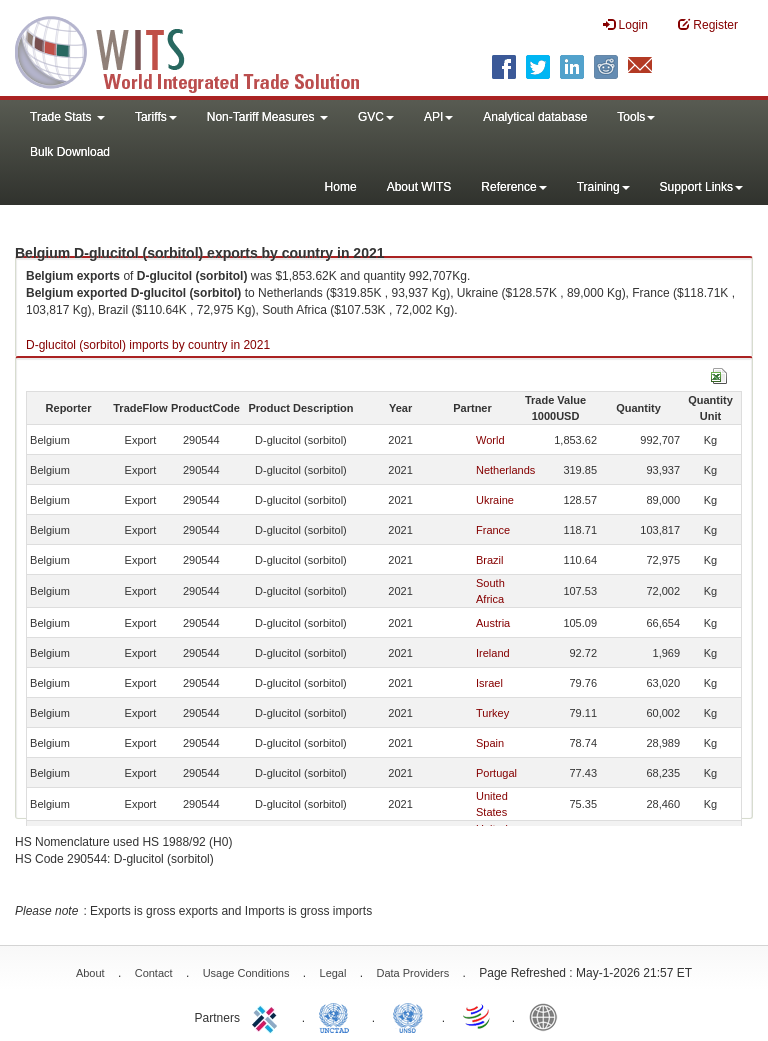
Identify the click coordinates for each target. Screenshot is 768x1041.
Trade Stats (67, 117)
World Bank (548, 1016)
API (438, 117)
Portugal (496, 773)
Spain (490, 743)
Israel (489, 683)
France (493, 530)
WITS (200, 50)
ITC (268, 1016)
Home (341, 187)
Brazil (490, 560)
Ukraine (495, 500)
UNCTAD (338, 1016)
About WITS (419, 187)
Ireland (493, 653)
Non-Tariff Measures (267, 117)
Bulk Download (70, 152)
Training (603, 187)
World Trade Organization (478, 1016)
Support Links (701, 187)
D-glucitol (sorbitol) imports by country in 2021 (148, 345)
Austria (493, 623)
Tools (636, 117)
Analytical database (535, 117)
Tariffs (156, 117)
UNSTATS (408, 1016)
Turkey (492, 713)
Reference (513, 187)
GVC (376, 117)
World (490, 440)
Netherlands (505, 470)
